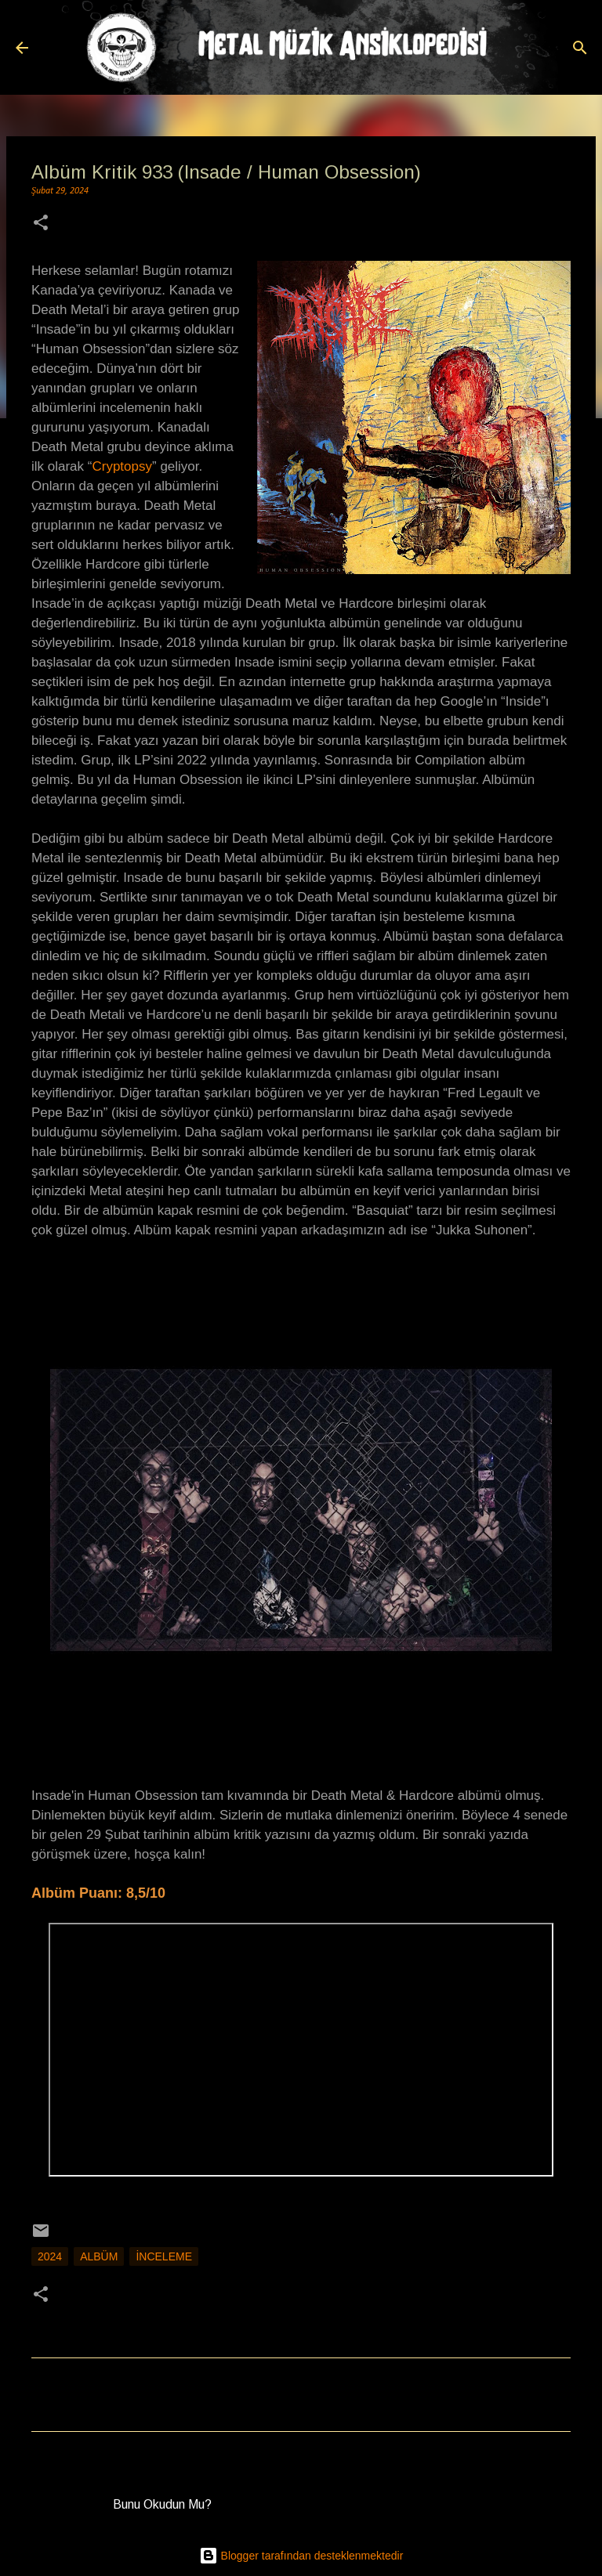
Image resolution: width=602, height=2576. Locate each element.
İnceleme (164, 2256)
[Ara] (580, 48)
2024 (50, 2256)
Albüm (99, 2256)
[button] (40, 224)
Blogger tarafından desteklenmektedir (301, 2555)
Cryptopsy (122, 466)
